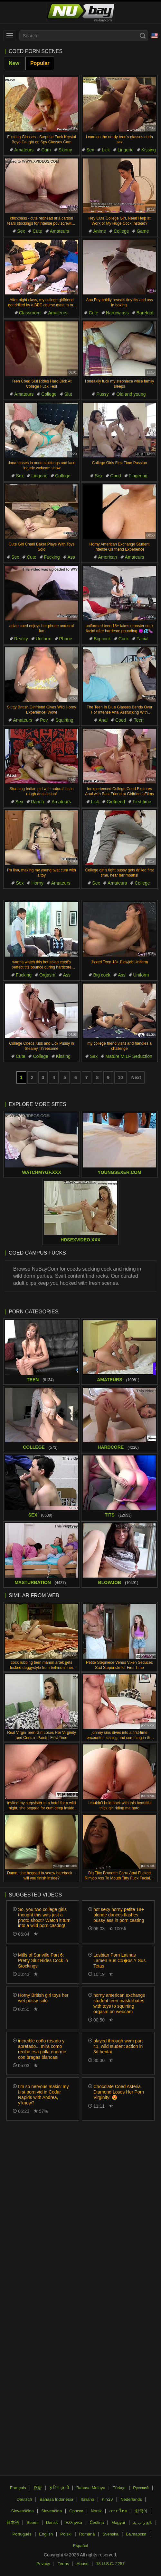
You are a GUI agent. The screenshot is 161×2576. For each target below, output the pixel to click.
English (46, 2534)
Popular (40, 63)
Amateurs (23, 149)
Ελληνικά (73, 2522)
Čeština (97, 2522)
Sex (90, 149)
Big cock (102, 638)
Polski (65, 2534)
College (121, 231)
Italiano (87, 2499)
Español (80, 2545)
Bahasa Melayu (90, 2487)
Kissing (148, 149)
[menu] (9, 35)
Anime (99, 231)
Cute (37, 231)
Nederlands (131, 2499)
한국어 (141, 2510)
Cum (46, 149)
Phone (65, 638)
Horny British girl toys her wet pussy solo (43, 1998)
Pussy (102, 394)
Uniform (44, 638)
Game (143, 231)
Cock (123, 638)
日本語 (12, 2522)
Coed (115, 475)
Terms (63, 2563)
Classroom (30, 312)
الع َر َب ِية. (142, 2522)
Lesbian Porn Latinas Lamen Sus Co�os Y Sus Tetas (119, 1960)
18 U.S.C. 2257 (110, 2563)
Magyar (118, 2522)
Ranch (37, 801)
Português (22, 2534)
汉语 (37, 2487)
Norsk (96, 2510)
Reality (21, 638)
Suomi (32, 2522)
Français (18, 2487)
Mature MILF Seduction (128, 1056)
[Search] (142, 36)
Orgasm (47, 974)
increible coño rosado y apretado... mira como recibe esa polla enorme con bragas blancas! (42, 2048)
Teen (138, 720)
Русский (140, 2487)
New (14, 63)
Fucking (52, 557)
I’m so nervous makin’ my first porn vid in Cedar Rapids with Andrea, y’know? (43, 2094)
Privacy (43, 2563)
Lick (106, 149)
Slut (68, 394)
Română (87, 2534)
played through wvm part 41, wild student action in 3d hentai (118, 2046)
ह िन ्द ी (59, 2487)
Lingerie (126, 149)
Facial (142, 638)
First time (142, 801)
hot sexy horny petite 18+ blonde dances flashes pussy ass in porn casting (118, 1915)
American (107, 557)
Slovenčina (51, 2510)
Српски (76, 2510)
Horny (37, 883)
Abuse (83, 2563)
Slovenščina (22, 2510)
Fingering (138, 475)
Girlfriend (116, 801)
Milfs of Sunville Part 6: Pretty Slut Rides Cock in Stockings (43, 1960)
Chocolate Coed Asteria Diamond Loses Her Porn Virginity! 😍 (118, 2092)
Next (136, 1077)
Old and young (131, 394)
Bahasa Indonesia (56, 2499)
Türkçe (119, 2487)
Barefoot (145, 312)
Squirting (64, 720)
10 (120, 1077)
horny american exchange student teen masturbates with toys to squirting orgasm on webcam (119, 2003)
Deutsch (24, 2499)
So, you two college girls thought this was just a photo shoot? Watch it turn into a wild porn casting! (44, 1917)
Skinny (65, 149)
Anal (103, 720)
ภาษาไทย (118, 2510)
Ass (71, 557)
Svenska (110, 2534)
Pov (44, 720)
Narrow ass (117, 312)
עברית (107, 2499)
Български (136, 2534)
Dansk (52, 2522)
